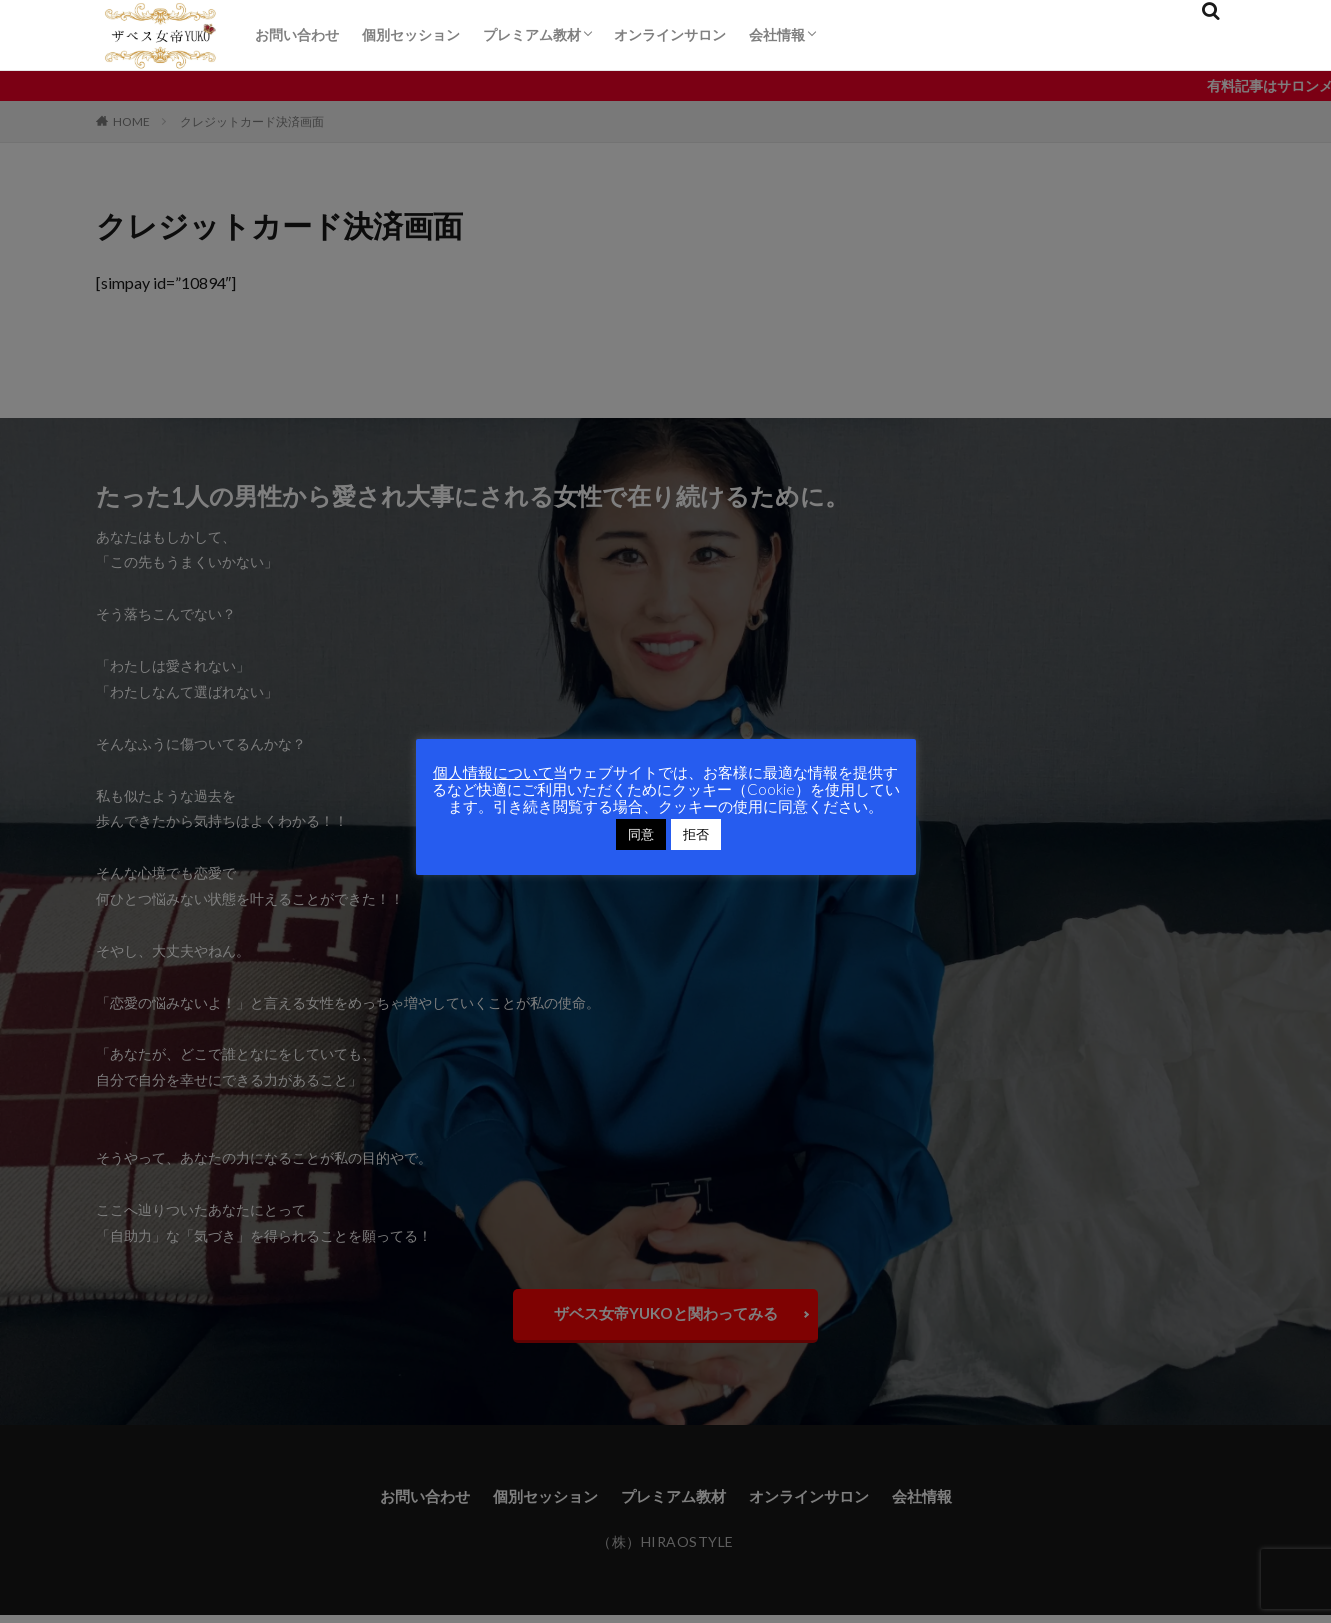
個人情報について (493, 772)
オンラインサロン (670, 34)
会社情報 (777, 34)
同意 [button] (641, 834)
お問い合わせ (297, 34)
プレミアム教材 (532, 34)
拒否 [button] (696, 834)
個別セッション (411, 34)
